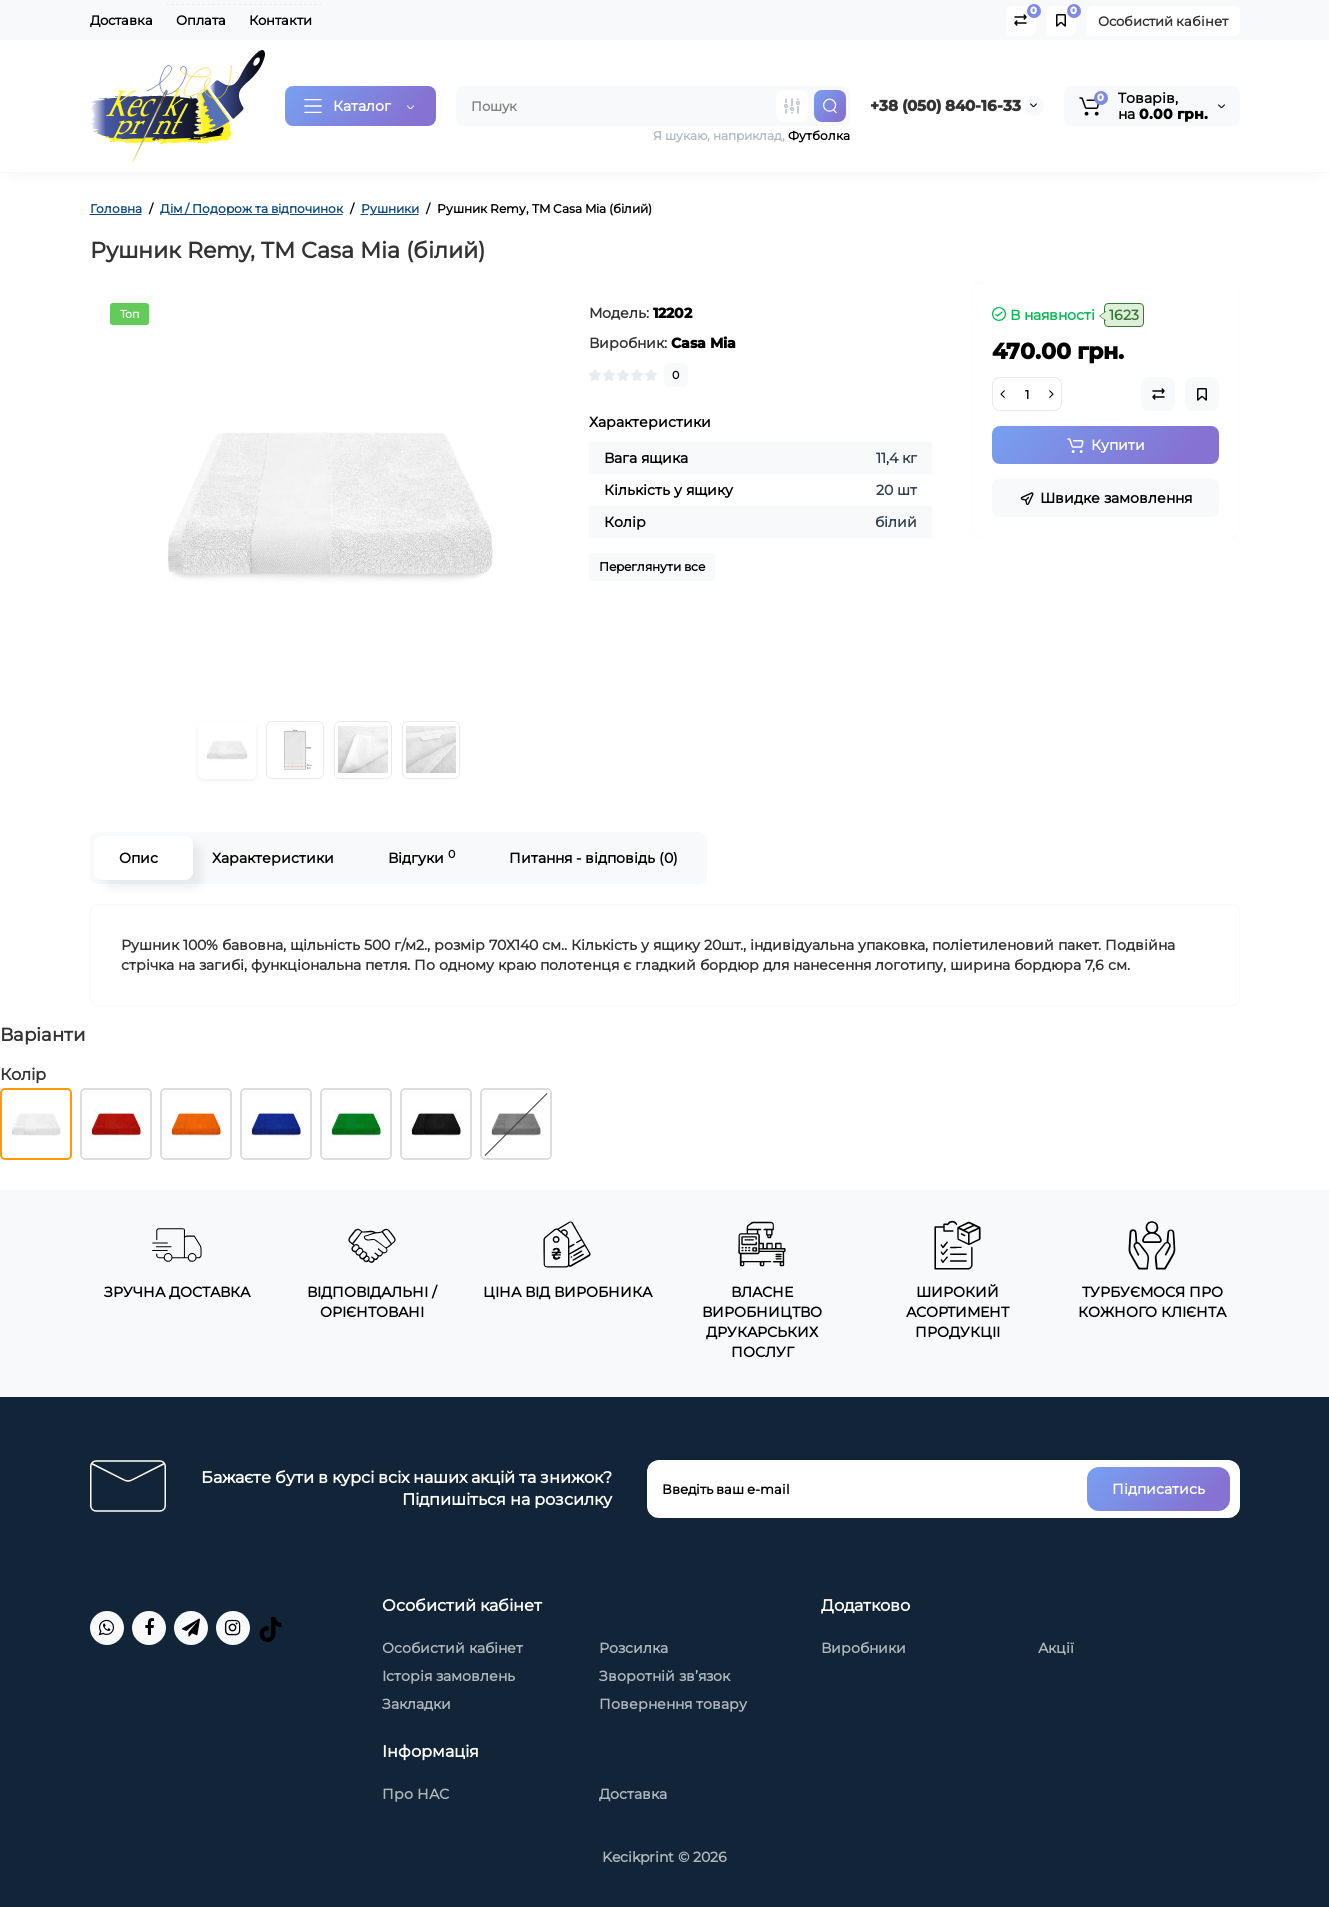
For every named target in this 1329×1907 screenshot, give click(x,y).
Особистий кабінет (1163, 21)
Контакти (280, 20)
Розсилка (633, 1648)
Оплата (201, 20)
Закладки (416, 1704)
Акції (1056, 1648)
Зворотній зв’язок (664, 1676)
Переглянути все (652, 566)
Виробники (863, 1648)
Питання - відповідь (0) (593, 858)
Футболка (819, 135)
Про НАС (415, 1794)
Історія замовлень (448, 1676)
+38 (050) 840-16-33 (945, 105)
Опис (138, 858)
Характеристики (273, 858)
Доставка (121, 20)
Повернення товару (673, 1704)
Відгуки (421, 857)
